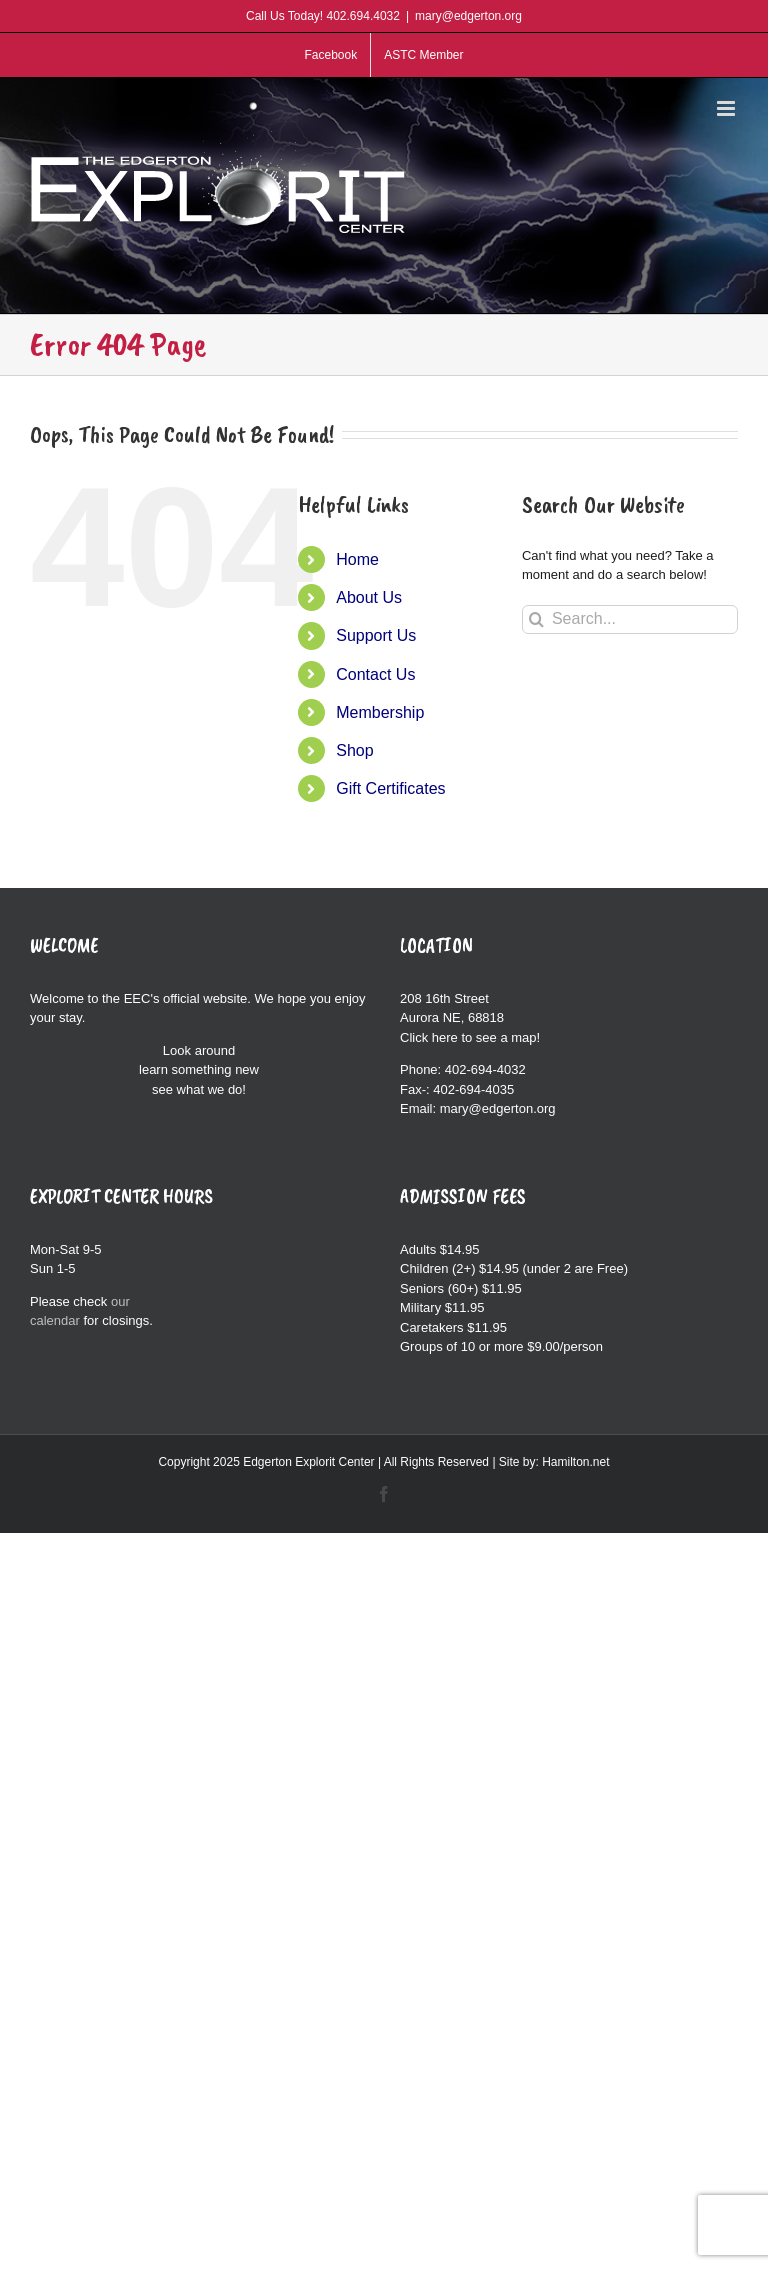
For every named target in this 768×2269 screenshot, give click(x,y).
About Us (369, 597)
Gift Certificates (390, 788)
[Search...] (630, 619)
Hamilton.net (575, 1462)
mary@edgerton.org (468, 16)
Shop (354, 750)
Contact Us (375, 674)
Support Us (376, 635)
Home (357, 559)
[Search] (536, 619)
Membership (380, 712)
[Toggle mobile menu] (727, 108)
